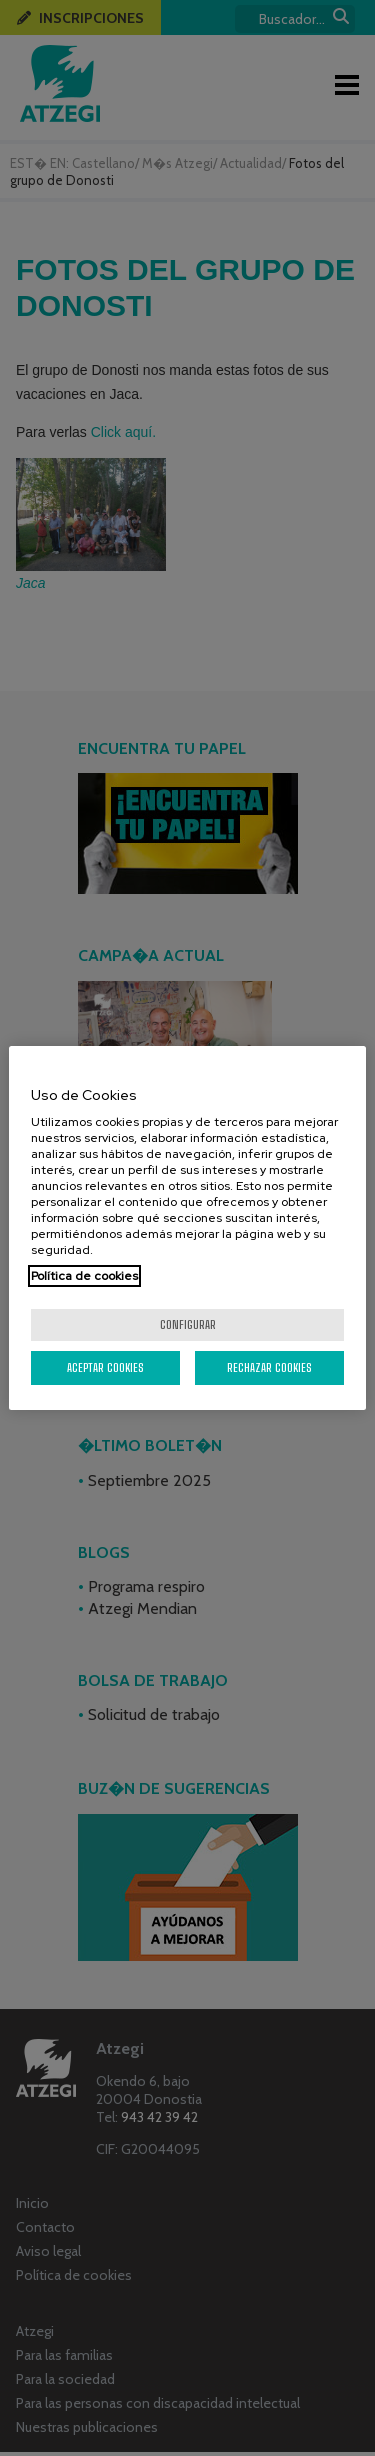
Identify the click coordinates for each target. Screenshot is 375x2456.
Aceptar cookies (105, 1367)
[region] (187, 1228)
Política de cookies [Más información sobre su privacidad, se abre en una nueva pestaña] (84, 1276)
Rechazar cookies (269, 1367)
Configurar (188, 1324)
